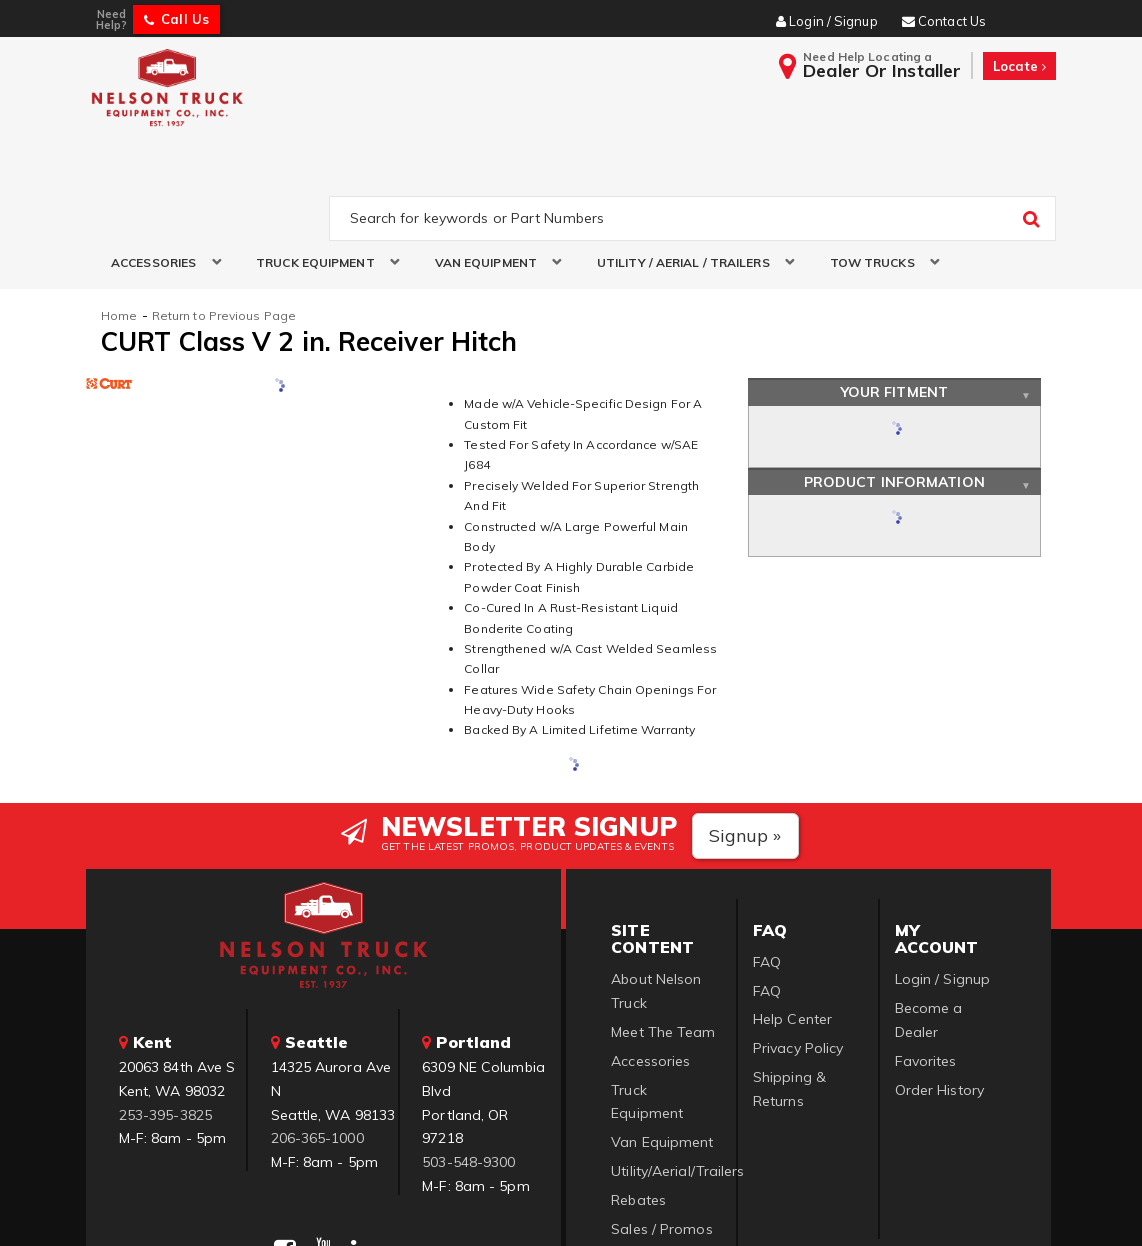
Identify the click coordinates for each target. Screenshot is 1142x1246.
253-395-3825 (165, 1020)
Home (119, 221)
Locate (1019, 66)
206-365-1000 (317, 1044)
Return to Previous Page (224, 221)
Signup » (745, 740)
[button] (158, 168)
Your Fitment (894, 298)
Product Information (894, 387)
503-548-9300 (468, 1068)
